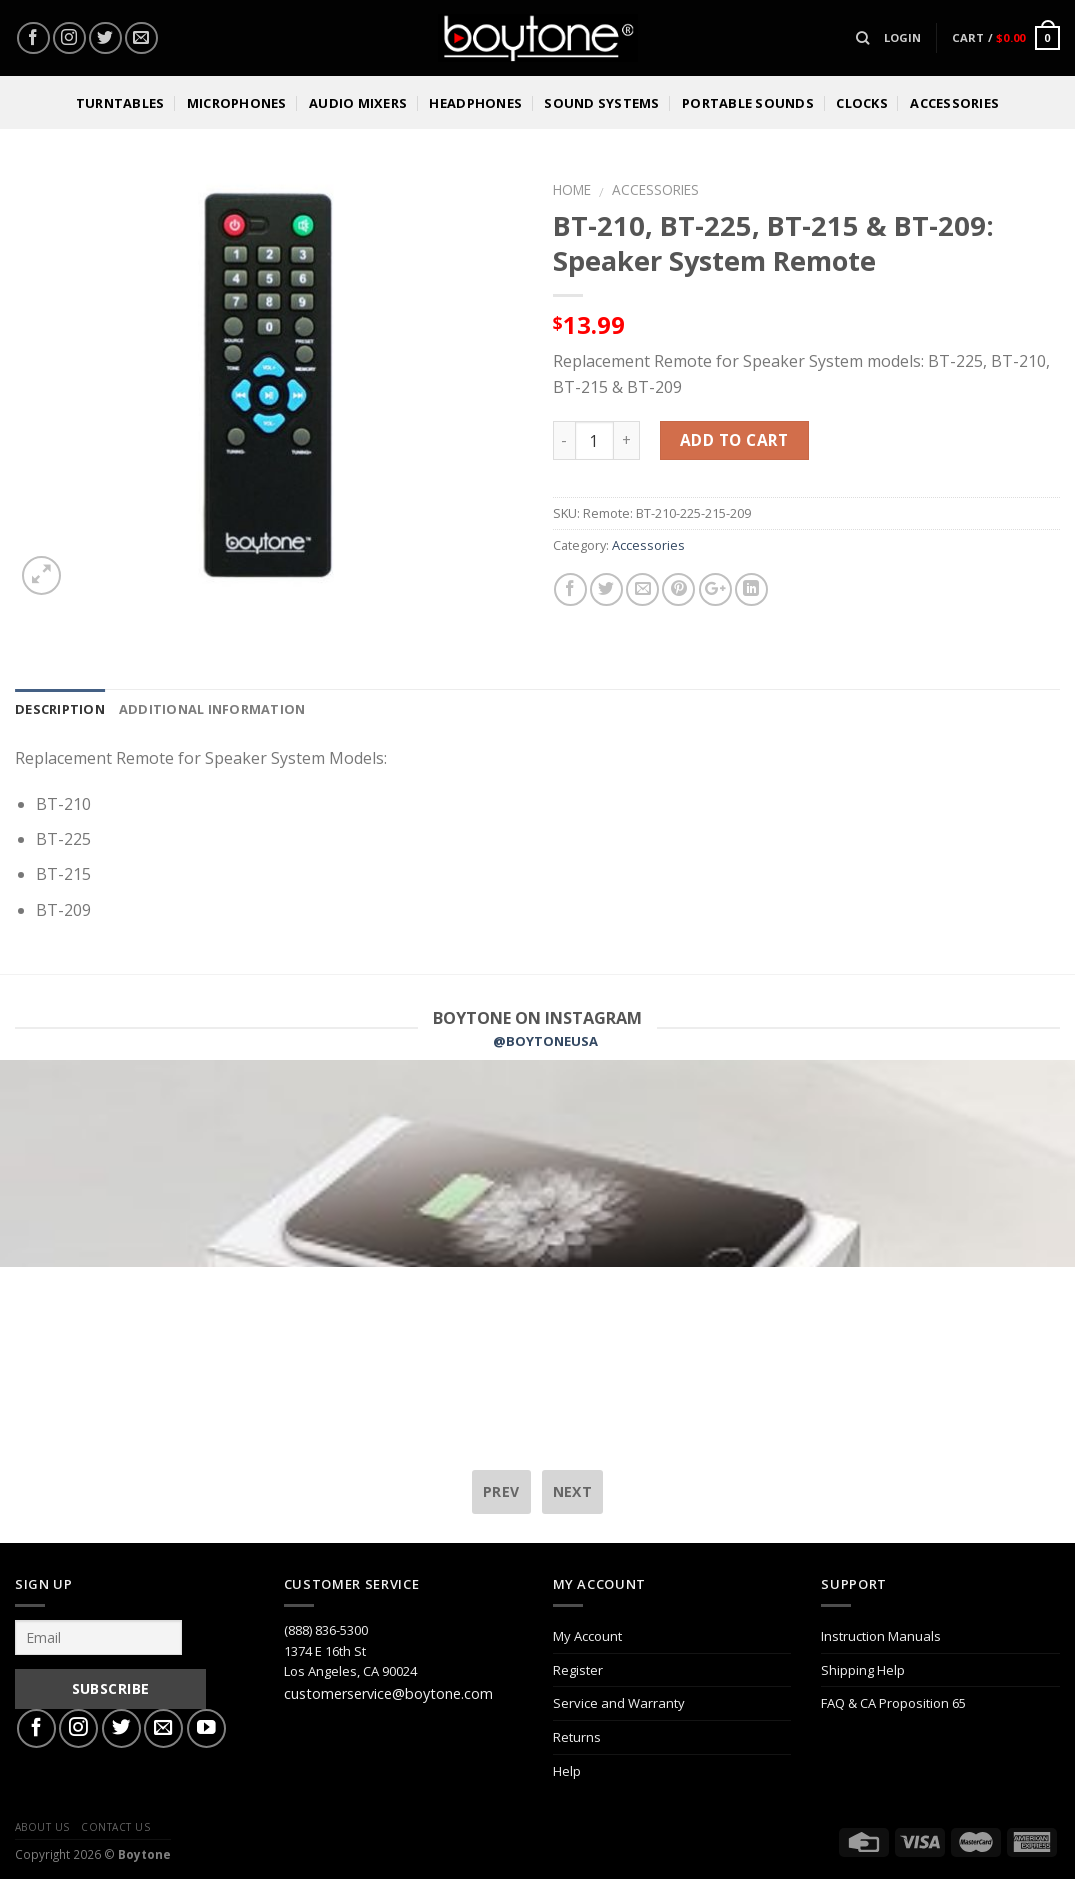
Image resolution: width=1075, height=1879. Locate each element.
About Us (42, 1827)
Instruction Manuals (881, 1636)
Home (572, 189)
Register (578, 1670)
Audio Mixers (358, 103)
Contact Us (115, 1827)
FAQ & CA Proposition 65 (893, 1703)
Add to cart (734, 440)
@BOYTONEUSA (545, 1041)
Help (567, 1771)
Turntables (120, 103)
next (573, 1491)
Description (60, 709)
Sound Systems (601, 103)
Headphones (475, 103)
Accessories (954, 103)
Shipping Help (863, 1670)
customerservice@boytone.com (388, 1693)
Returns (577, 1737)
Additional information (212, 709)
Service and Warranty (619, 1703)
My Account (587, 1636)
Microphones (237, 103)
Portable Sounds (748, 103)
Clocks (862, 103)
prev (501, 1491)
